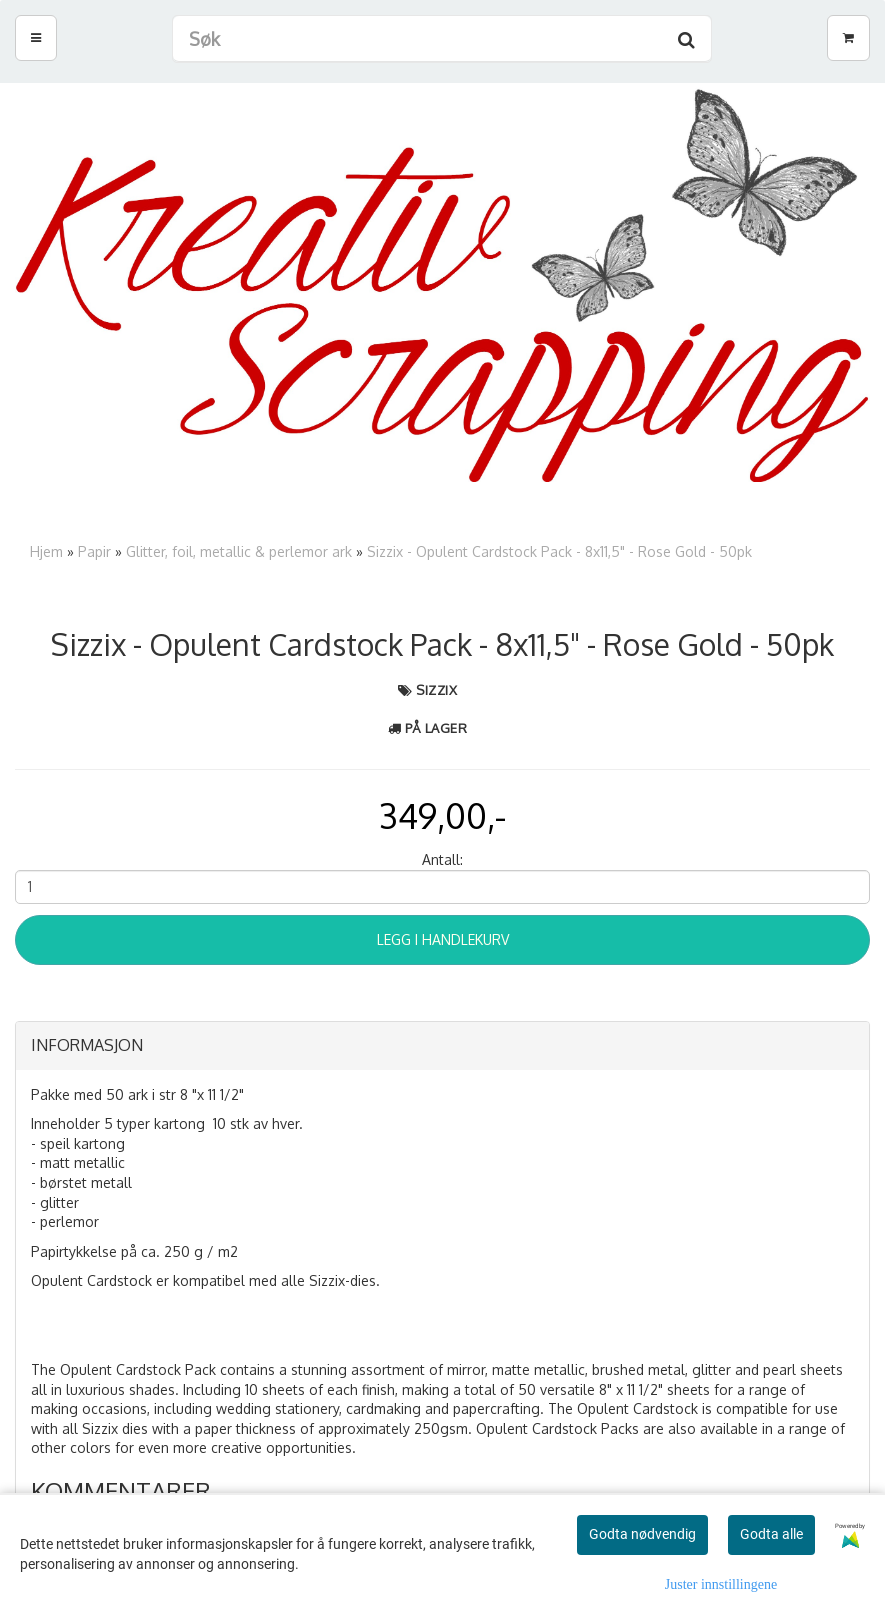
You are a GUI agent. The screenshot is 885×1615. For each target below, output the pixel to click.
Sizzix (436, 690)
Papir (94, 551)
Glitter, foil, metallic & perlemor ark (239, 551)
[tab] (442, 1046)
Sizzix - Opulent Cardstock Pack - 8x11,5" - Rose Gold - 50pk (559, 551)
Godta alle (771, 1534)
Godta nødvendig (642, 1534)
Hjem (46, 551)
